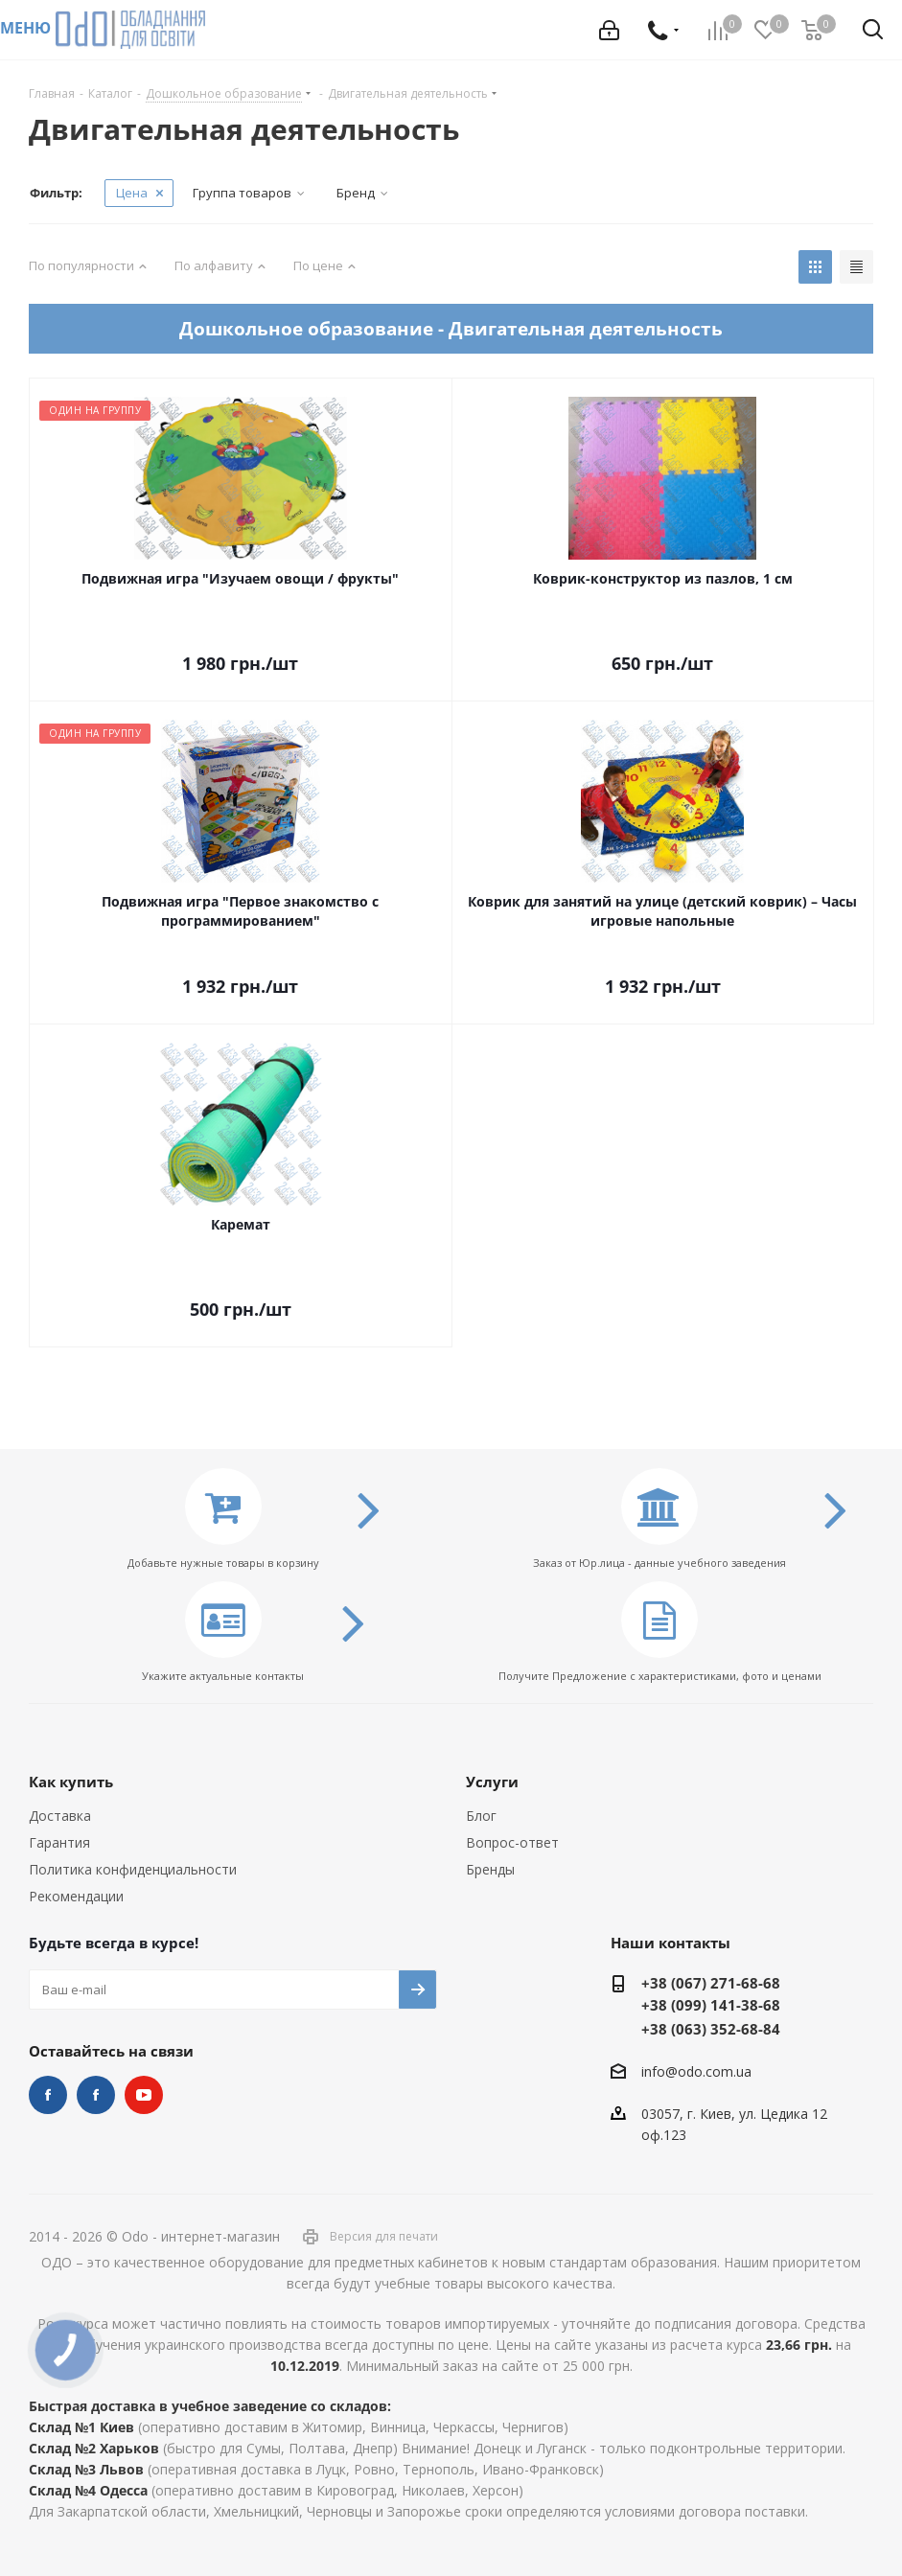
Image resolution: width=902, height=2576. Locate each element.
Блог (481, 1815)
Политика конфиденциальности (133, 1869)
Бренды (490, 1869)
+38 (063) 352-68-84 (710, 2028)
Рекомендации (76, 1896)
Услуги (492, 1781)
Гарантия (59, 1842)
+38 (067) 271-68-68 (710, 1982)
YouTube (144, 2095)
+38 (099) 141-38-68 (710, 2004)
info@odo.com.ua (696, 2071)
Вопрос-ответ (512, 1842)
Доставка (60, 1815)
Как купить (71, 1781)
